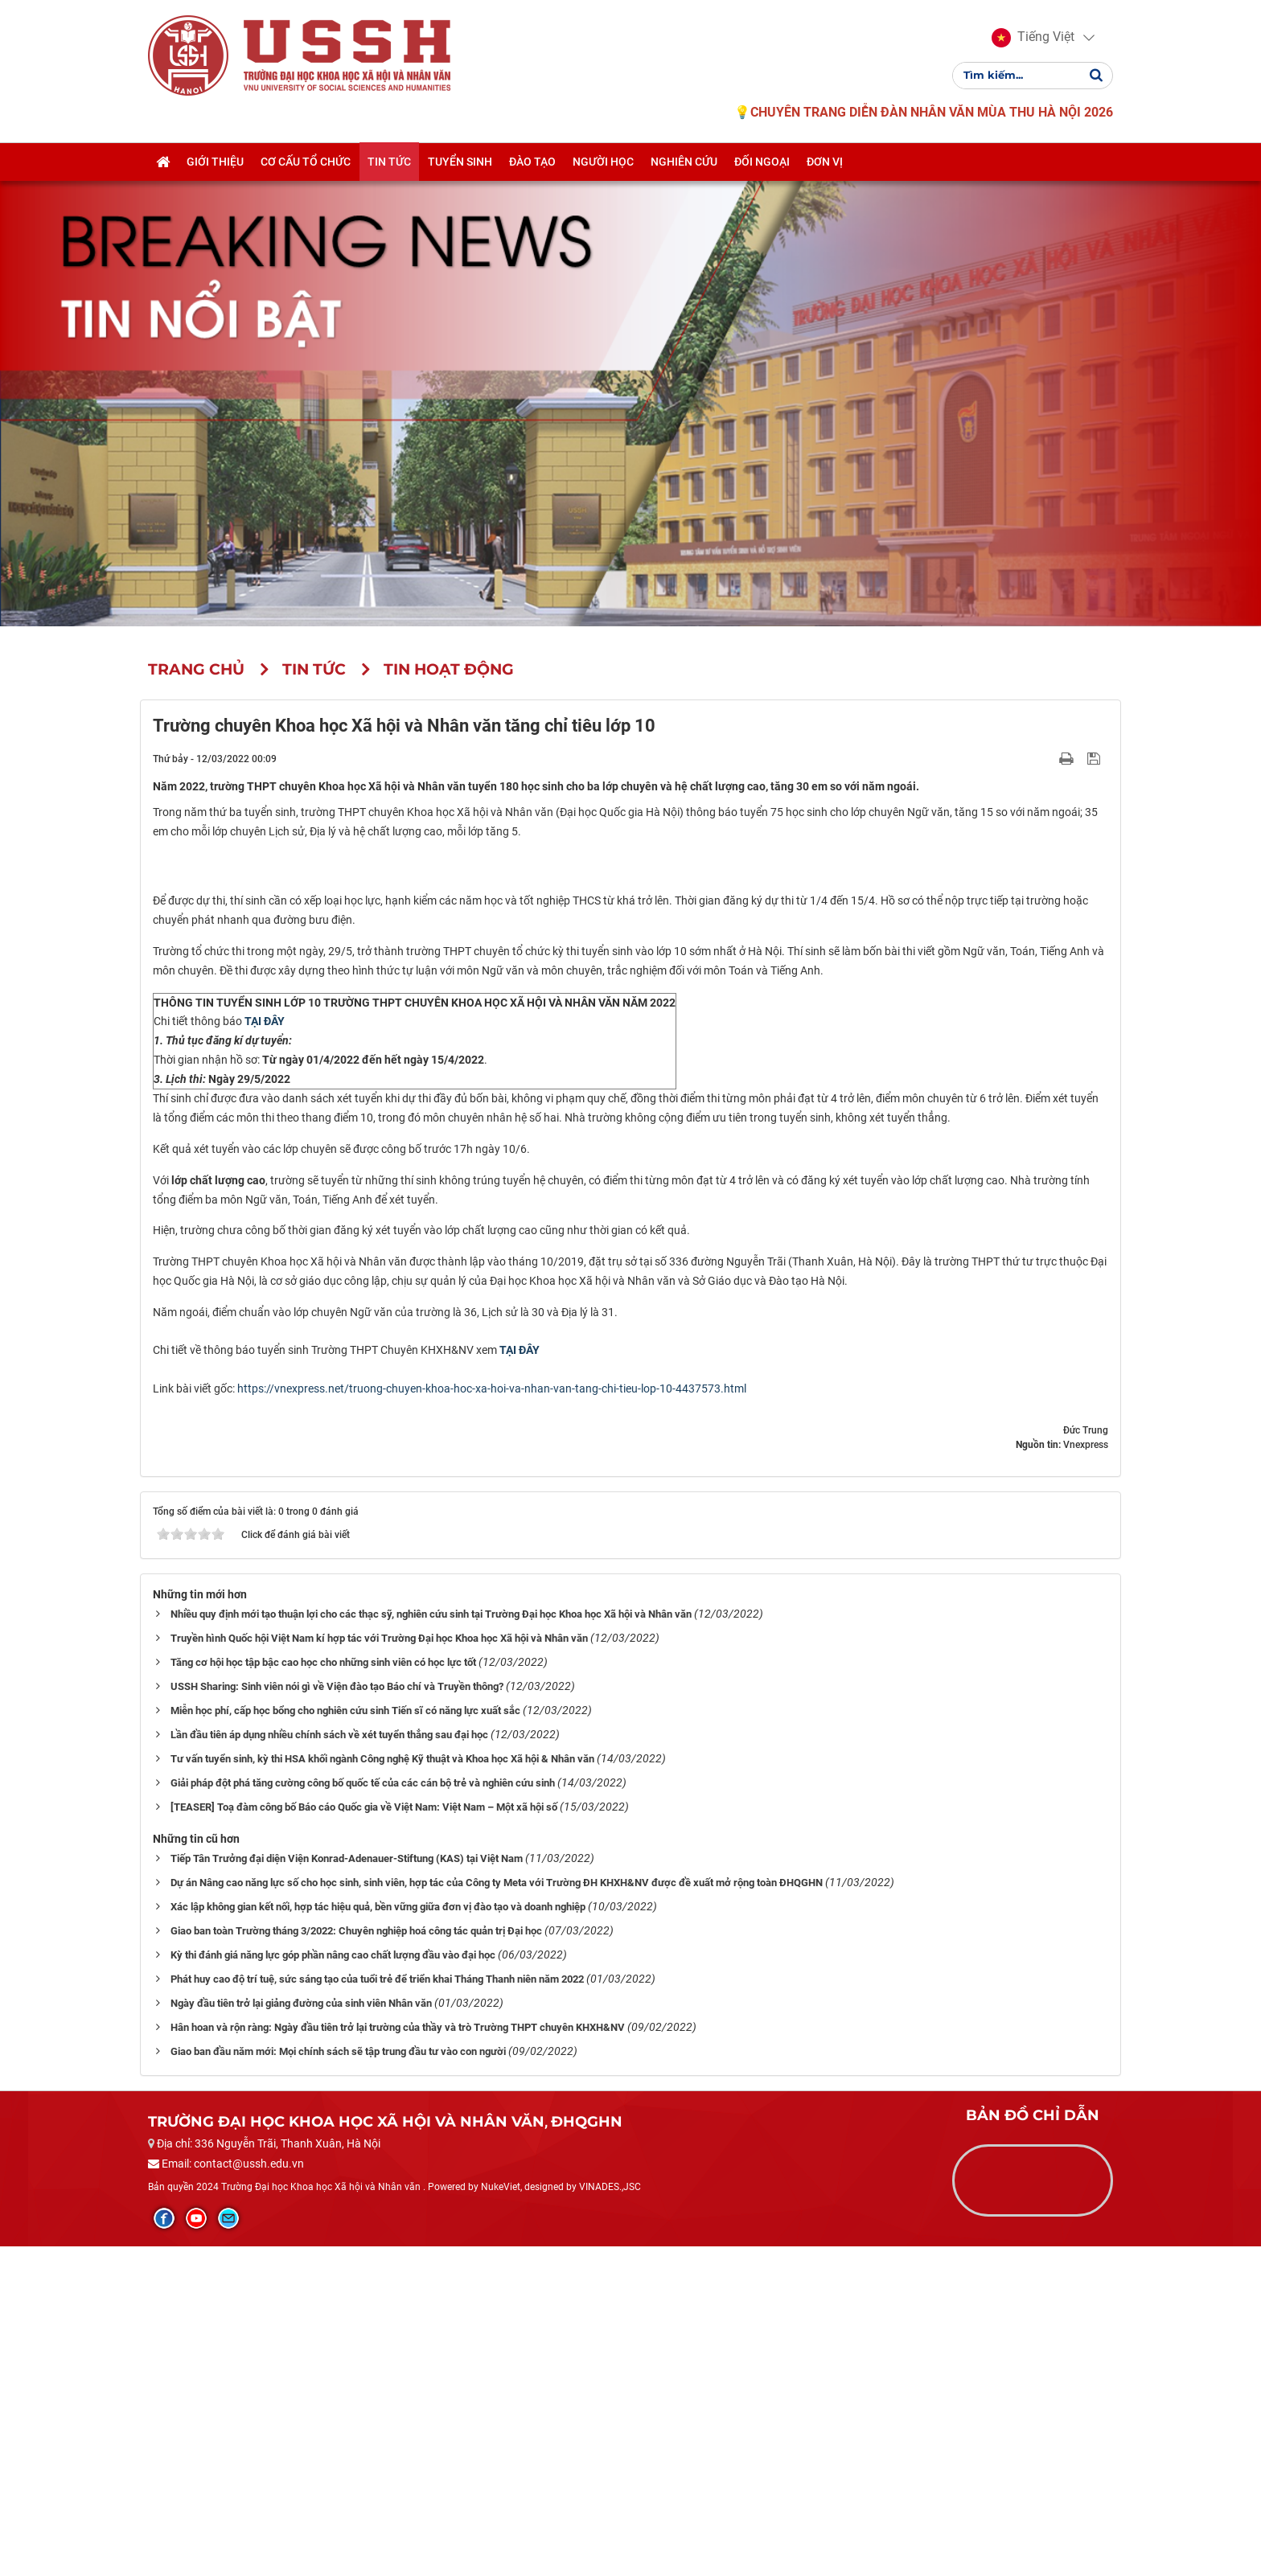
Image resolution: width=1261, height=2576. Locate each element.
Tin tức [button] (389, 163)
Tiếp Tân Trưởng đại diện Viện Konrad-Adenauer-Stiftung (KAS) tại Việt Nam (346, 2187)
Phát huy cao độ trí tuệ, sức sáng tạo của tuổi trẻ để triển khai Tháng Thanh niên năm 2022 (377, 2308)
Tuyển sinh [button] (460, 163)
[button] (1033, 38)
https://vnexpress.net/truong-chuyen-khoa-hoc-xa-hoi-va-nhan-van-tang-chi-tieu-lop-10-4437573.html (491, 1717)
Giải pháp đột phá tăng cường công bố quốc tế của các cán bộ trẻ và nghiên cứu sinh (362, 2112)
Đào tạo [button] (532, 163)
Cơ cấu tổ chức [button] (306, 163)
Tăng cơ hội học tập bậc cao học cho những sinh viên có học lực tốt (323, 1991)
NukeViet (500, 2515)
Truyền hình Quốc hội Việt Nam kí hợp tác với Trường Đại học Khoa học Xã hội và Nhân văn (379, 1967)
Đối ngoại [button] (762, 163)
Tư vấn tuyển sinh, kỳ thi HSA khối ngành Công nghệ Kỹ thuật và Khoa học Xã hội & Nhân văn (382, 2088)
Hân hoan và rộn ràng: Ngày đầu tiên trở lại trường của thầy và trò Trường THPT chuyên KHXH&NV (397, 2356)
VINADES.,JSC (610, 2515)
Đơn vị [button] (825, 163)
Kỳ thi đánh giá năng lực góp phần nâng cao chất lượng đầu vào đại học (332, 2284)
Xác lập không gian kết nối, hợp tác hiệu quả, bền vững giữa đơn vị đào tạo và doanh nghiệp (377, 2235)
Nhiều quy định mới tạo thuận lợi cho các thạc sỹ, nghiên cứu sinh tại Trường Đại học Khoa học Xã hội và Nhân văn (431, 1943)
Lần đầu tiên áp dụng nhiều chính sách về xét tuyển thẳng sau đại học (329, 2063)
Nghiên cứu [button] (684, 163)
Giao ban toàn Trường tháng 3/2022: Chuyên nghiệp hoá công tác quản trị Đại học (356, 2260)
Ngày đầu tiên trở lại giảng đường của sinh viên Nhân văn (301, 2332)
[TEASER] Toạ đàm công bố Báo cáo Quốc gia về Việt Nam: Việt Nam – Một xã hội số (363, 2136)
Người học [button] (603, 163)
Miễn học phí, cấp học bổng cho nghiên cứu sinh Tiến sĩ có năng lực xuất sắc (345, 2039)
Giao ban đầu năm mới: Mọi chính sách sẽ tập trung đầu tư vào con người (338, 2380)
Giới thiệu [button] (215, 163)
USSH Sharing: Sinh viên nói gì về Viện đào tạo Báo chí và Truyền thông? (336, 2015)
